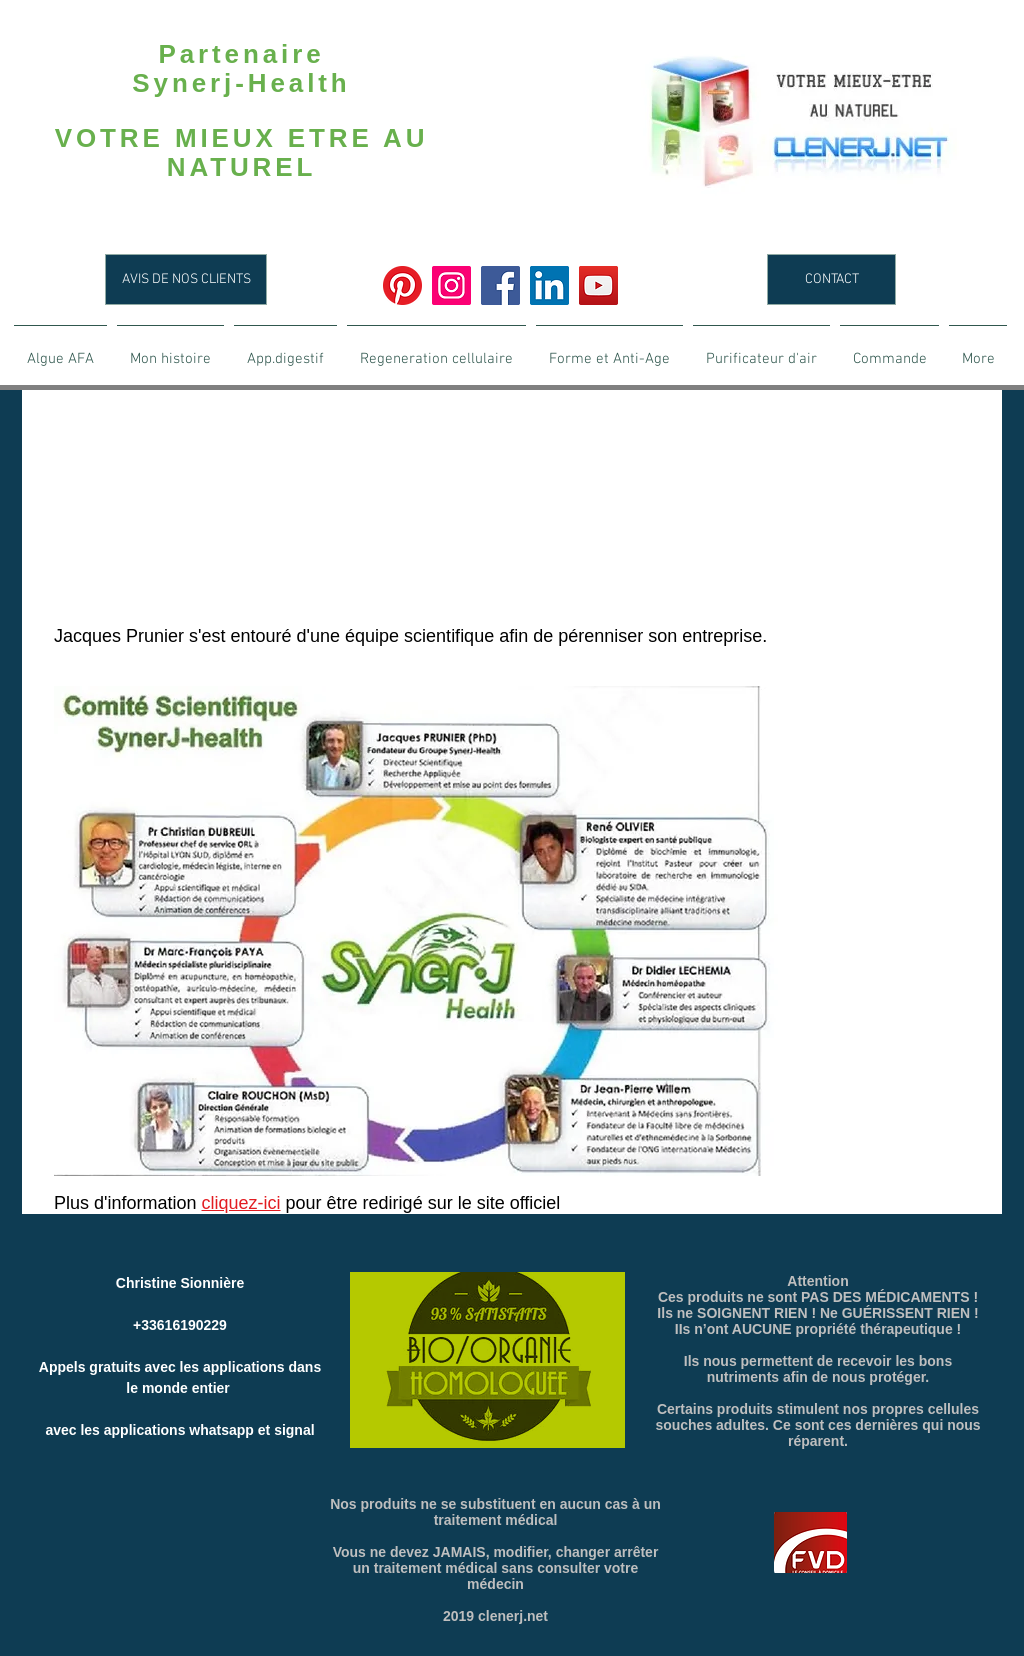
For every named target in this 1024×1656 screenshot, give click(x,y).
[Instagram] (451, 285)
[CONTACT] (831, 279)
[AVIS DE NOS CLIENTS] (186, 279)
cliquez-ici (241, 1203)
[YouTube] (598, 285)
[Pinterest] (402, 285)
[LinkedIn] (549, 285)
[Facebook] (500, 285)
